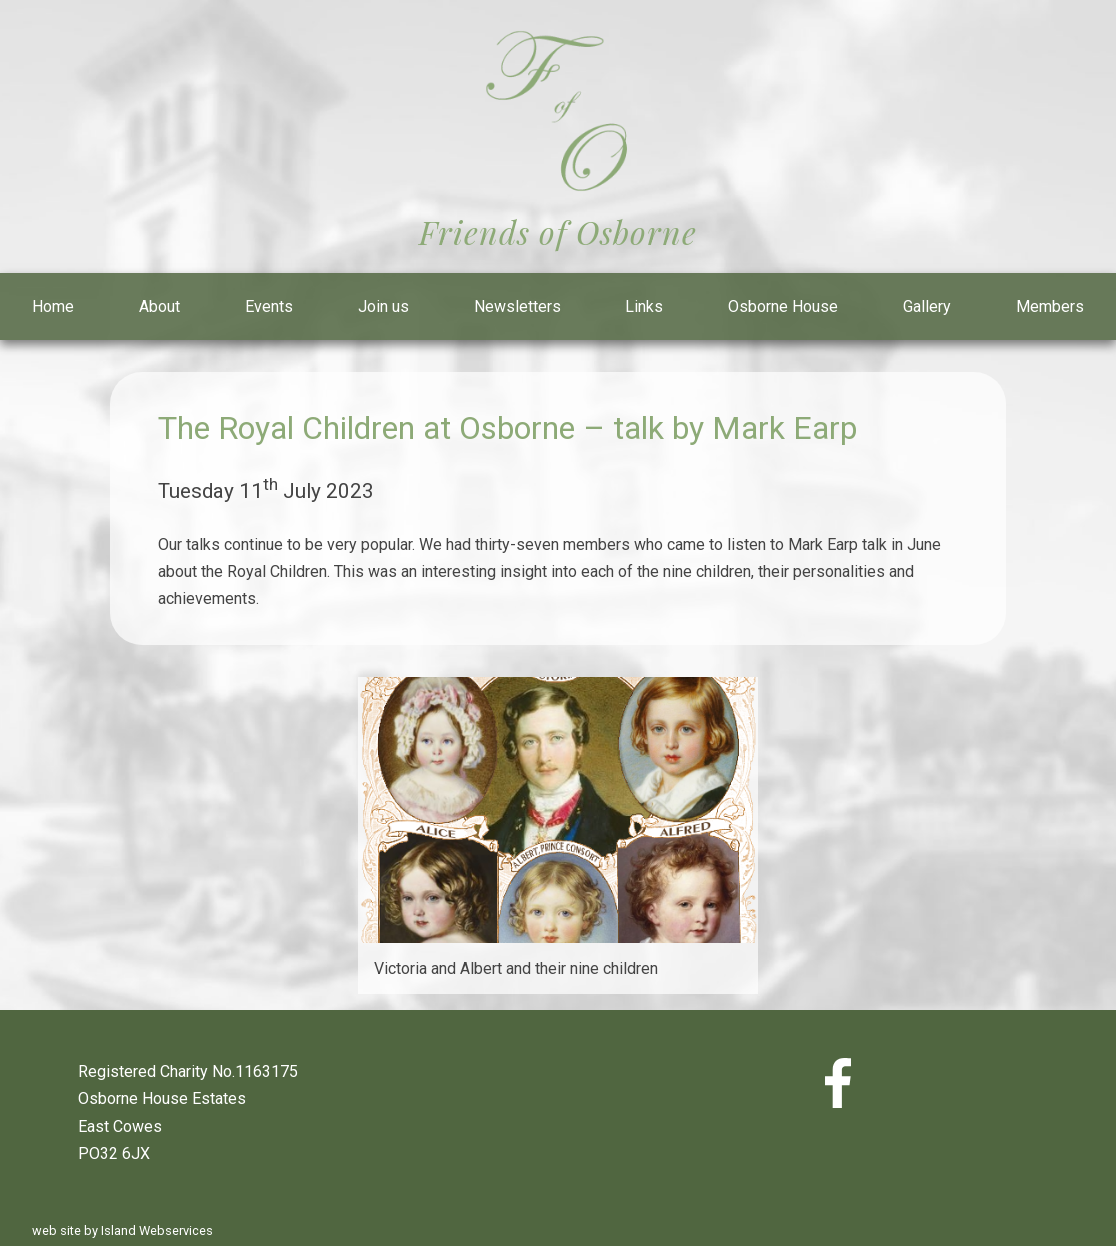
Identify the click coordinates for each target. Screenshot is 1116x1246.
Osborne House (783, 306)
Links (644, 306)
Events (269, 306)
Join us (383, 306)
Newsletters (517, 306)
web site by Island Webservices (122, 1230)
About (159, 306)
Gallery (927, 306)
